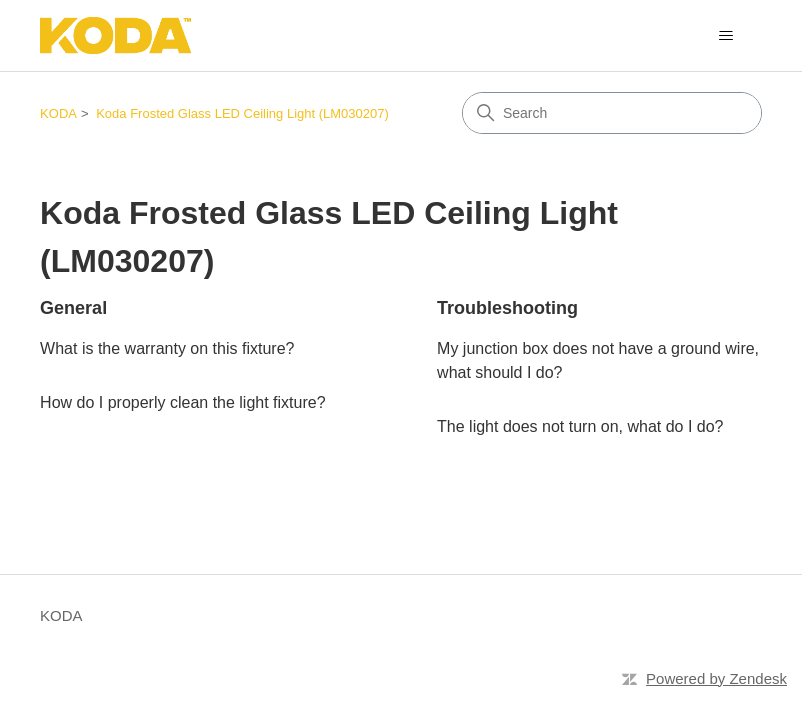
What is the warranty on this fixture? (167, 348)
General (73, 308)
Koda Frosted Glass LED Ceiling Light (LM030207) (242, 113)
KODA (58, 113)
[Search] (612, 113)
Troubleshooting (507, 308)
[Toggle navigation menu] (726, 36)
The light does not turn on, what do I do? (580, 426)
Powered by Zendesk (716, 678)
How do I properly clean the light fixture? (182, 402)
